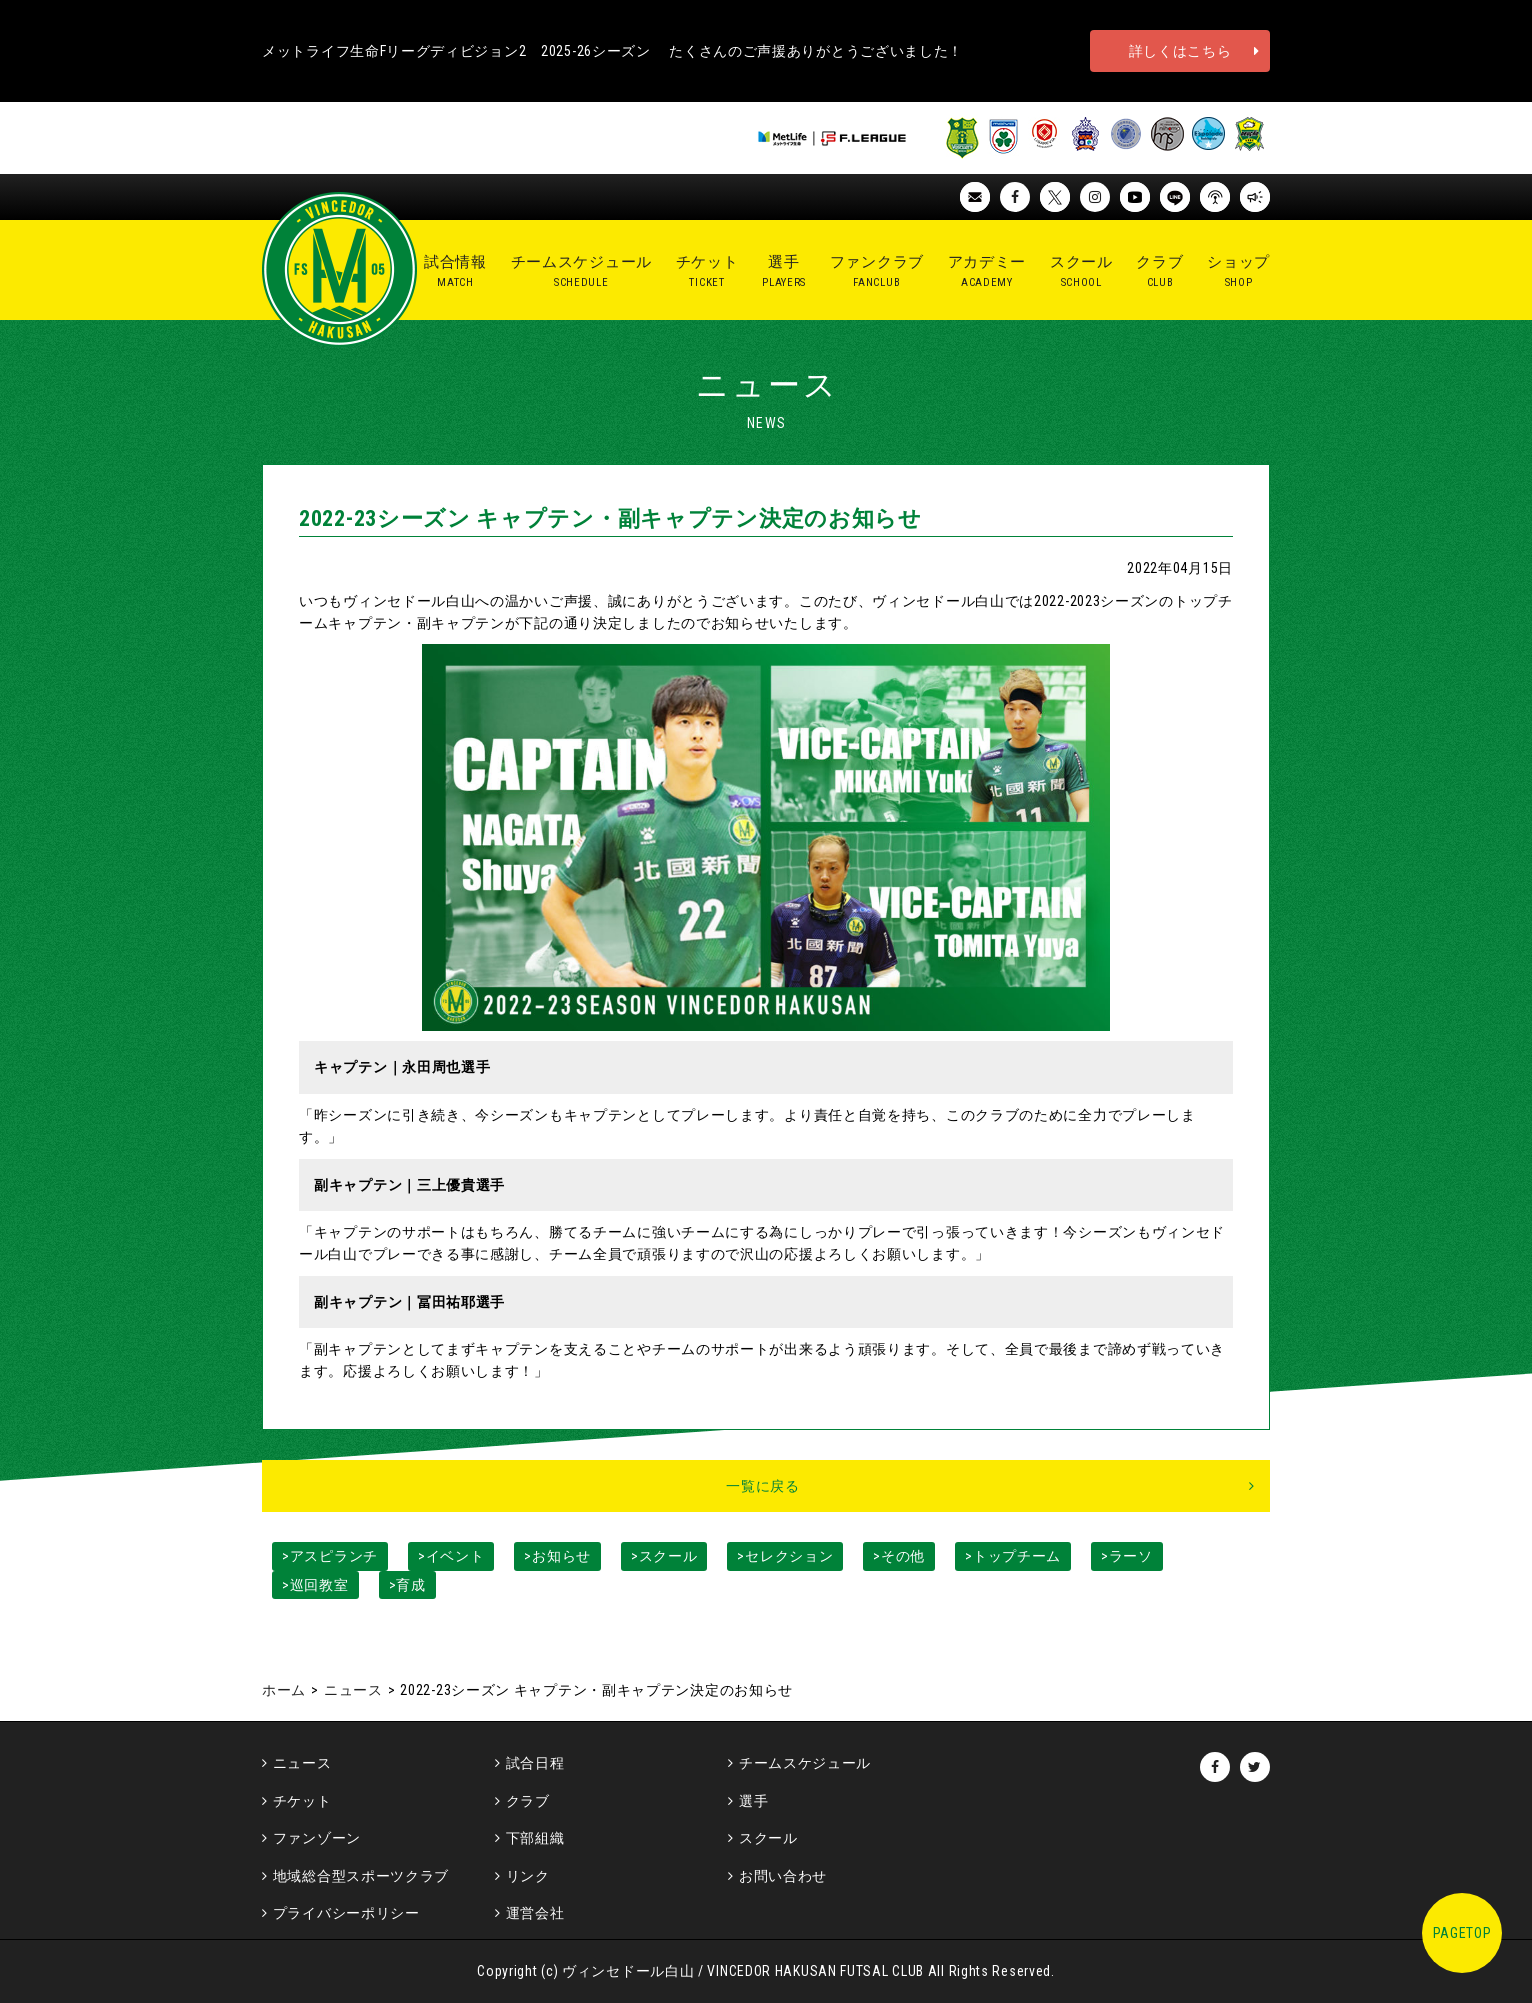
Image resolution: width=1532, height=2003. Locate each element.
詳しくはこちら (1180, 51)
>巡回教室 (315, 1585)
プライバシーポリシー (346, 1913)
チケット (302, 1801)
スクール (768, 1838)
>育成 (407, 1585)
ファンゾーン (317, 1838)
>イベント (451, 1556)
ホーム (284, 1690)
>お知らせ (557, 1556)
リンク (528, 1876)
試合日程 (535, 1763)
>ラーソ (1127, 1556)
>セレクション (785, 1556)
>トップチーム (1013, 1556)
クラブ (528, 1801)
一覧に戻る (763, 1486)
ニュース (353, 1690)
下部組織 (535, 1838)
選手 (753, 1801)
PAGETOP (1462, 1933)
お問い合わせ (783, 1876)
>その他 (899, 1556)
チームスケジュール (805, 1763)
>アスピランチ (330, 1556)
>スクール (664, 1556)
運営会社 (535, 1913)
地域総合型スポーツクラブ (361, 1876)
